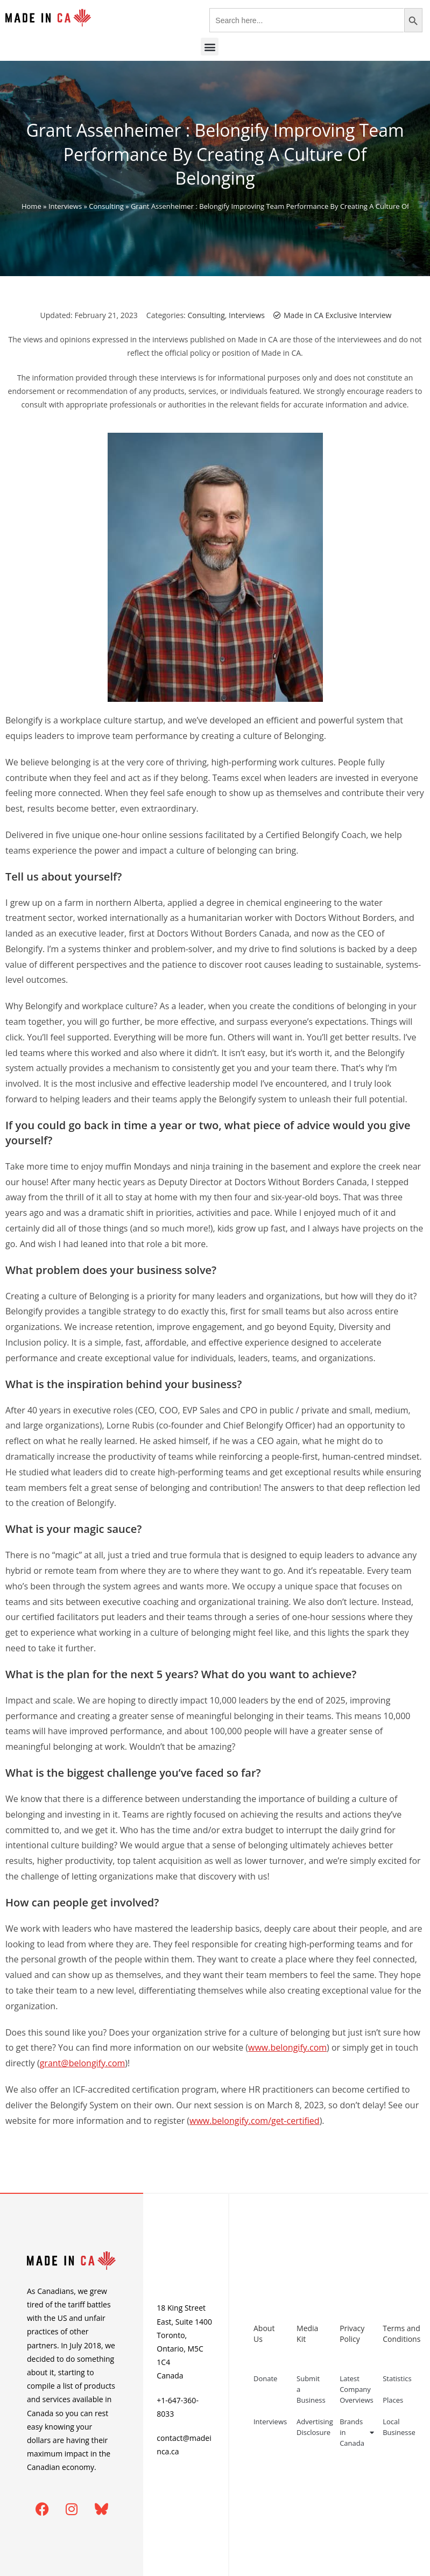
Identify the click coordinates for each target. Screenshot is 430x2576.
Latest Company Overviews (356, 2389)
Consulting (106, 206)
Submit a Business (311, 2389)
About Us (263, 2333)
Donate (265, 2378)
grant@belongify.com (82, 2063)
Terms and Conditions (399, 2333)
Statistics (397, 2378)
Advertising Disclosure (313, 2427)
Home (31, 206)
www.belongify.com (287, 2047)
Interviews (65, 206)
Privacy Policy (352, 2333)
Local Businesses (399, 2427)
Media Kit (307, 2333)
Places (393, 2400)
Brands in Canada (356, 2432)
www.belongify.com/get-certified (254, 2121)
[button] (209, 46)
